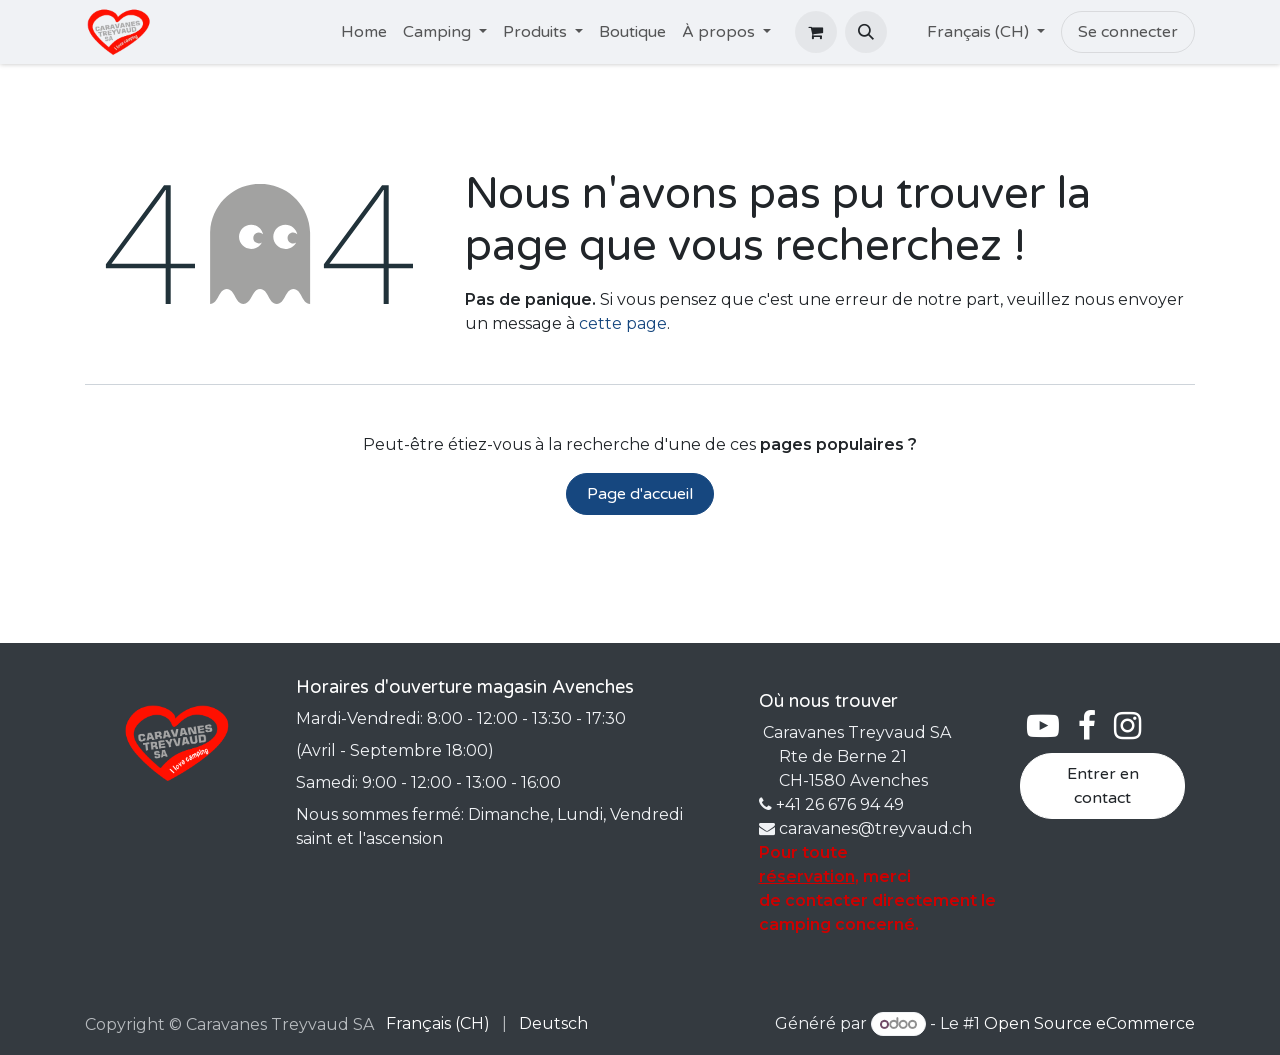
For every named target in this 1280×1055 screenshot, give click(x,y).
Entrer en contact (1103, 786)
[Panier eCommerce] (816, 32)
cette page (623, 323)
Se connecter (1128, 32)
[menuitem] (364, 32)
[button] (866, 32)
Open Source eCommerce (1089, 1023)
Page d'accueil (640, 494)
